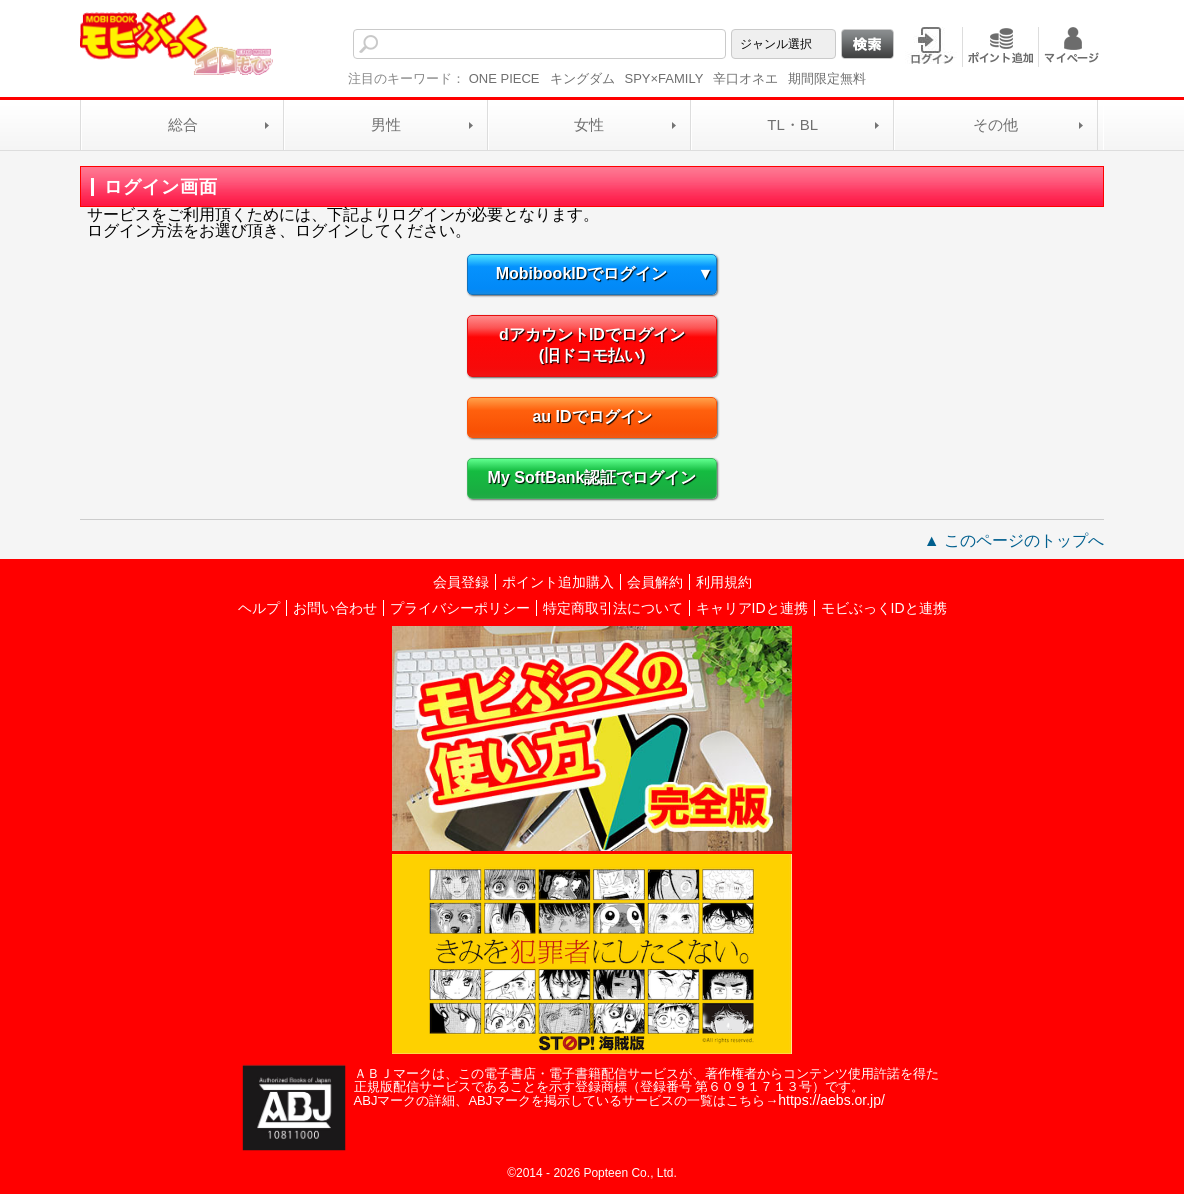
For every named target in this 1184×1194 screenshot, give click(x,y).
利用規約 (724, 582)
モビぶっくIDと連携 (884, 608)
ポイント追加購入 (558, 582)
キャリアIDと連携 (752, 608)
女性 (589, 124)
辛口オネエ (745, 78)
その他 (995, 124)
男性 (386, 124)
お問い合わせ (335, 608)
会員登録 (461, 582)
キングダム (582, 78)
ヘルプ (259, 608)
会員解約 (655, 582)
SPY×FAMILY (664, 78)
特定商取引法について (613, 608)
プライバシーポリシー (460, 608)
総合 (183, 124)
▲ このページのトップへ (1014, 540)
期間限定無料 (827, 78)
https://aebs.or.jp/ (831, 1100)
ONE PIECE (504, 78)
